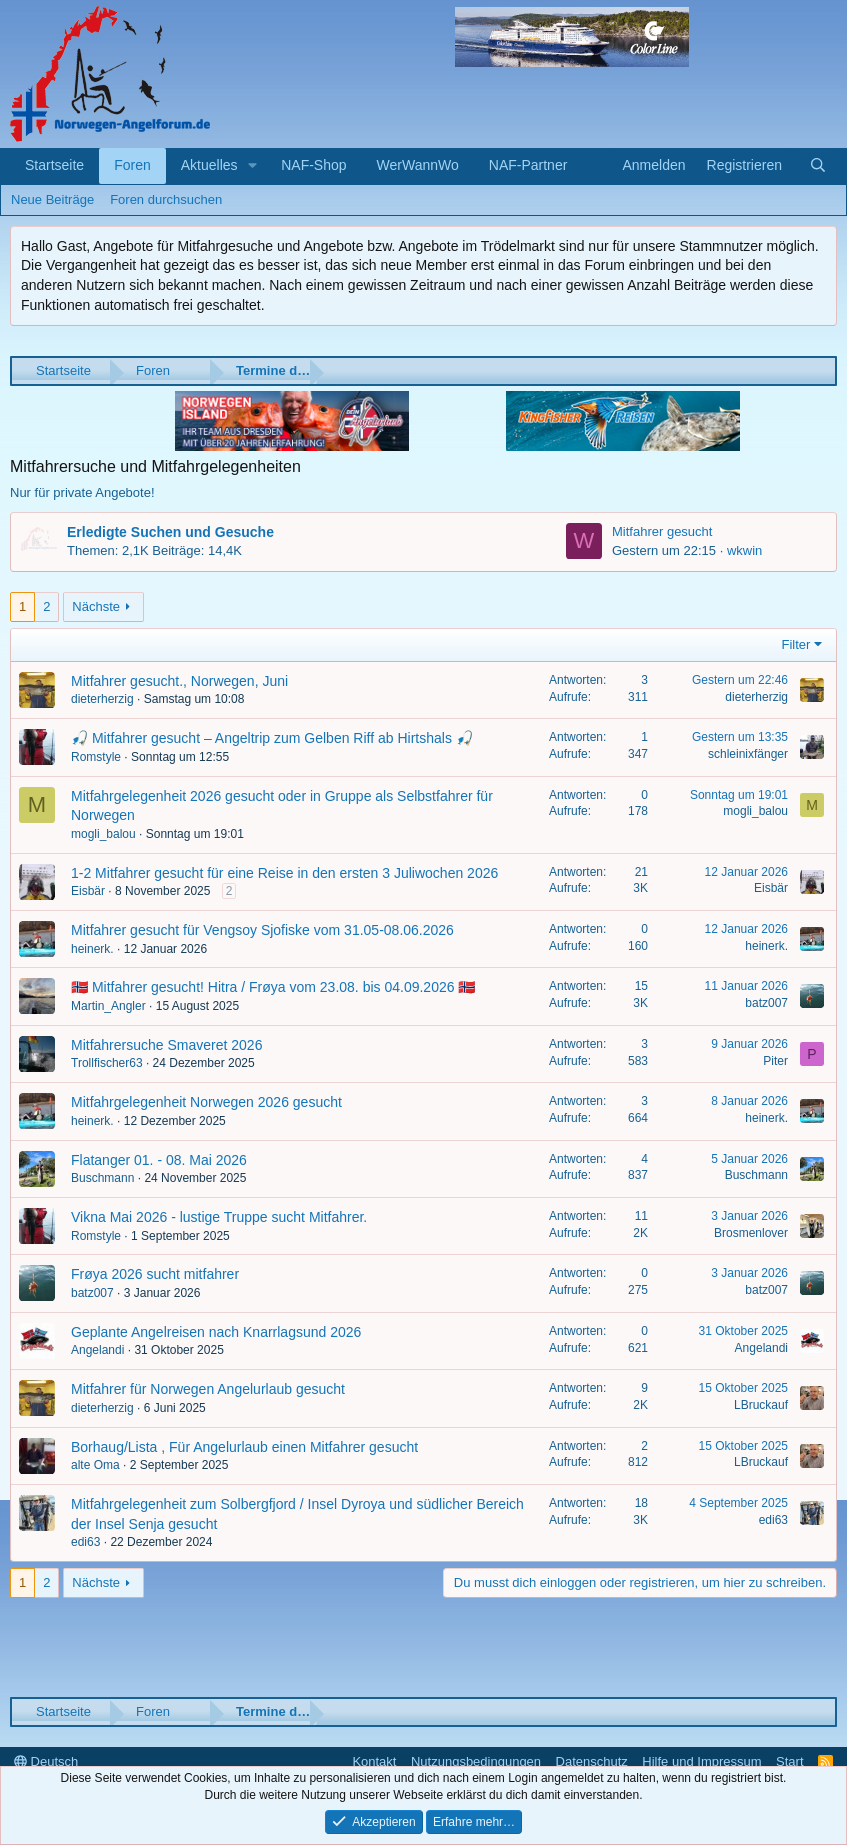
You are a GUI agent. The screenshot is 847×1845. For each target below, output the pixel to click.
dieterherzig (102, 699)
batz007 (766, 1003)
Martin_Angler (108, 1006)
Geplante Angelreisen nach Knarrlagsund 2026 (216, 1332)
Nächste (96, 606)
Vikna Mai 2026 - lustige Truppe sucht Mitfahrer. (219, 1217)
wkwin (744, 550)
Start (789, 1761)
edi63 (85, 1542)
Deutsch (46, 1761)
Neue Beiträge (52, 199)
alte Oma (95, 1465)
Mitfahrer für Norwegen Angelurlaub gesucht (208, 1389)
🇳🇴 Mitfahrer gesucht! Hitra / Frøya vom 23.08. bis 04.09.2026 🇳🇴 (273, 987)
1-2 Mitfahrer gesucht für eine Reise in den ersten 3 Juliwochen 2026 (284, 873)
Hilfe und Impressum (701, 1761)
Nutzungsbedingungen (476, 1761)
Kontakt (374, 1761)
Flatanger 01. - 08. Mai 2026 (159, 1160)
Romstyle (96, 757)
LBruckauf (761, 1405)
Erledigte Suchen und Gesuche (170, 532)
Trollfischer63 (107, 1063)
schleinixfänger (748, 754)
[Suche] (818, 166)
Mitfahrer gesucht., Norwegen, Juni (179, 681)
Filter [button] (796, 644)
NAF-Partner (528, 165)
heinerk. (92, 949)
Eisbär (88, 891)
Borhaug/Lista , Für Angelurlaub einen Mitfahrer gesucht (244, 1447)
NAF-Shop (313, 165)
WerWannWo (418, 165)
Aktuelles (209, 165)
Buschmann (102, 1178)
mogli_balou (103, 834)
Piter (775, 1061)
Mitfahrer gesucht (662, 531)
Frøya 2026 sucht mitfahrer (155, 1274)
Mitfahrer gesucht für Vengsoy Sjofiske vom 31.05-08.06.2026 (262, 930)
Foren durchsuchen (166, 199)
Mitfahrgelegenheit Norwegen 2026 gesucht (206, 1102)
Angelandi (97, 1350)
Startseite (54, 165)
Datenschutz (592, 1761)
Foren (132, 165)
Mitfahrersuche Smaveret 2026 (166, 1045)
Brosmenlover (751, 1233)
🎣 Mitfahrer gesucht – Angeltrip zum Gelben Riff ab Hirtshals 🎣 (272, 738)
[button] (252, 166)
